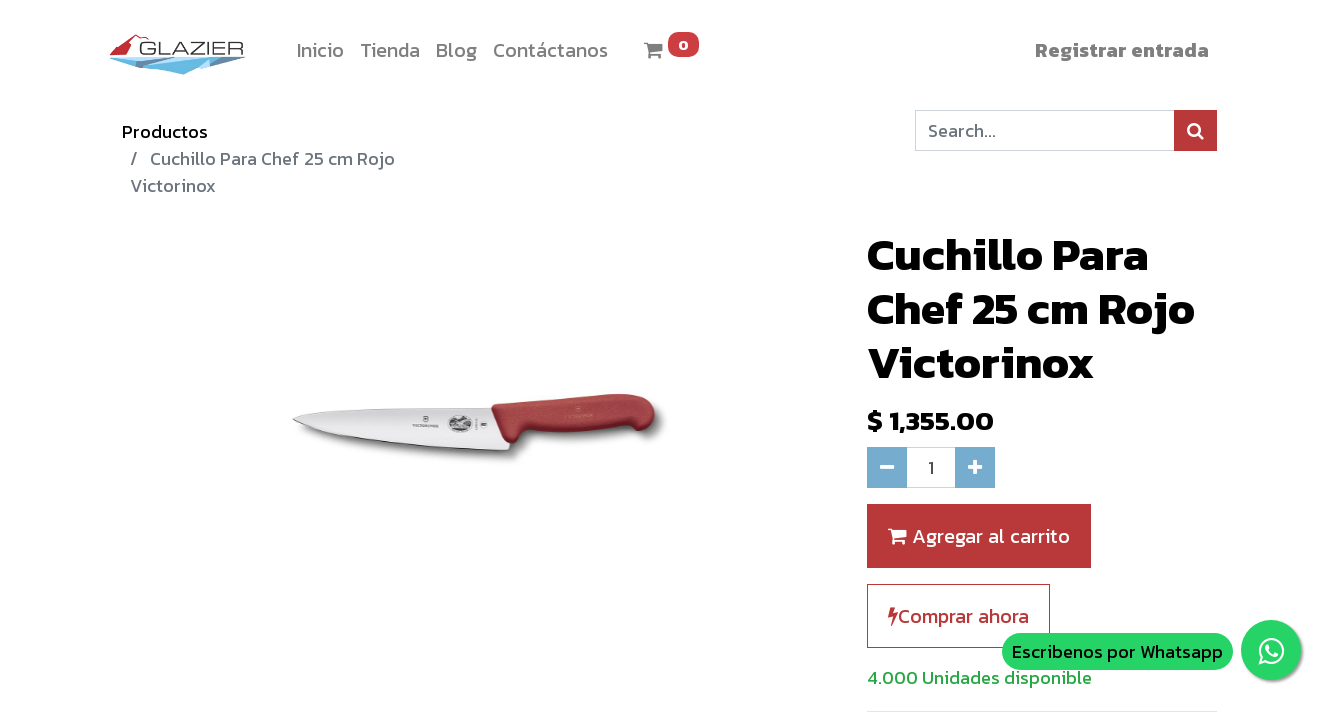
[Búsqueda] (1195, 130)
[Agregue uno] (975, 467)
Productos (165, 131)
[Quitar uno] (887, 467)
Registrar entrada (1122, 50)
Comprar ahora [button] (958, 616)
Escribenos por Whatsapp (1117, 651)
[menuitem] (320, 50)
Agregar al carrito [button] (979, 536)
